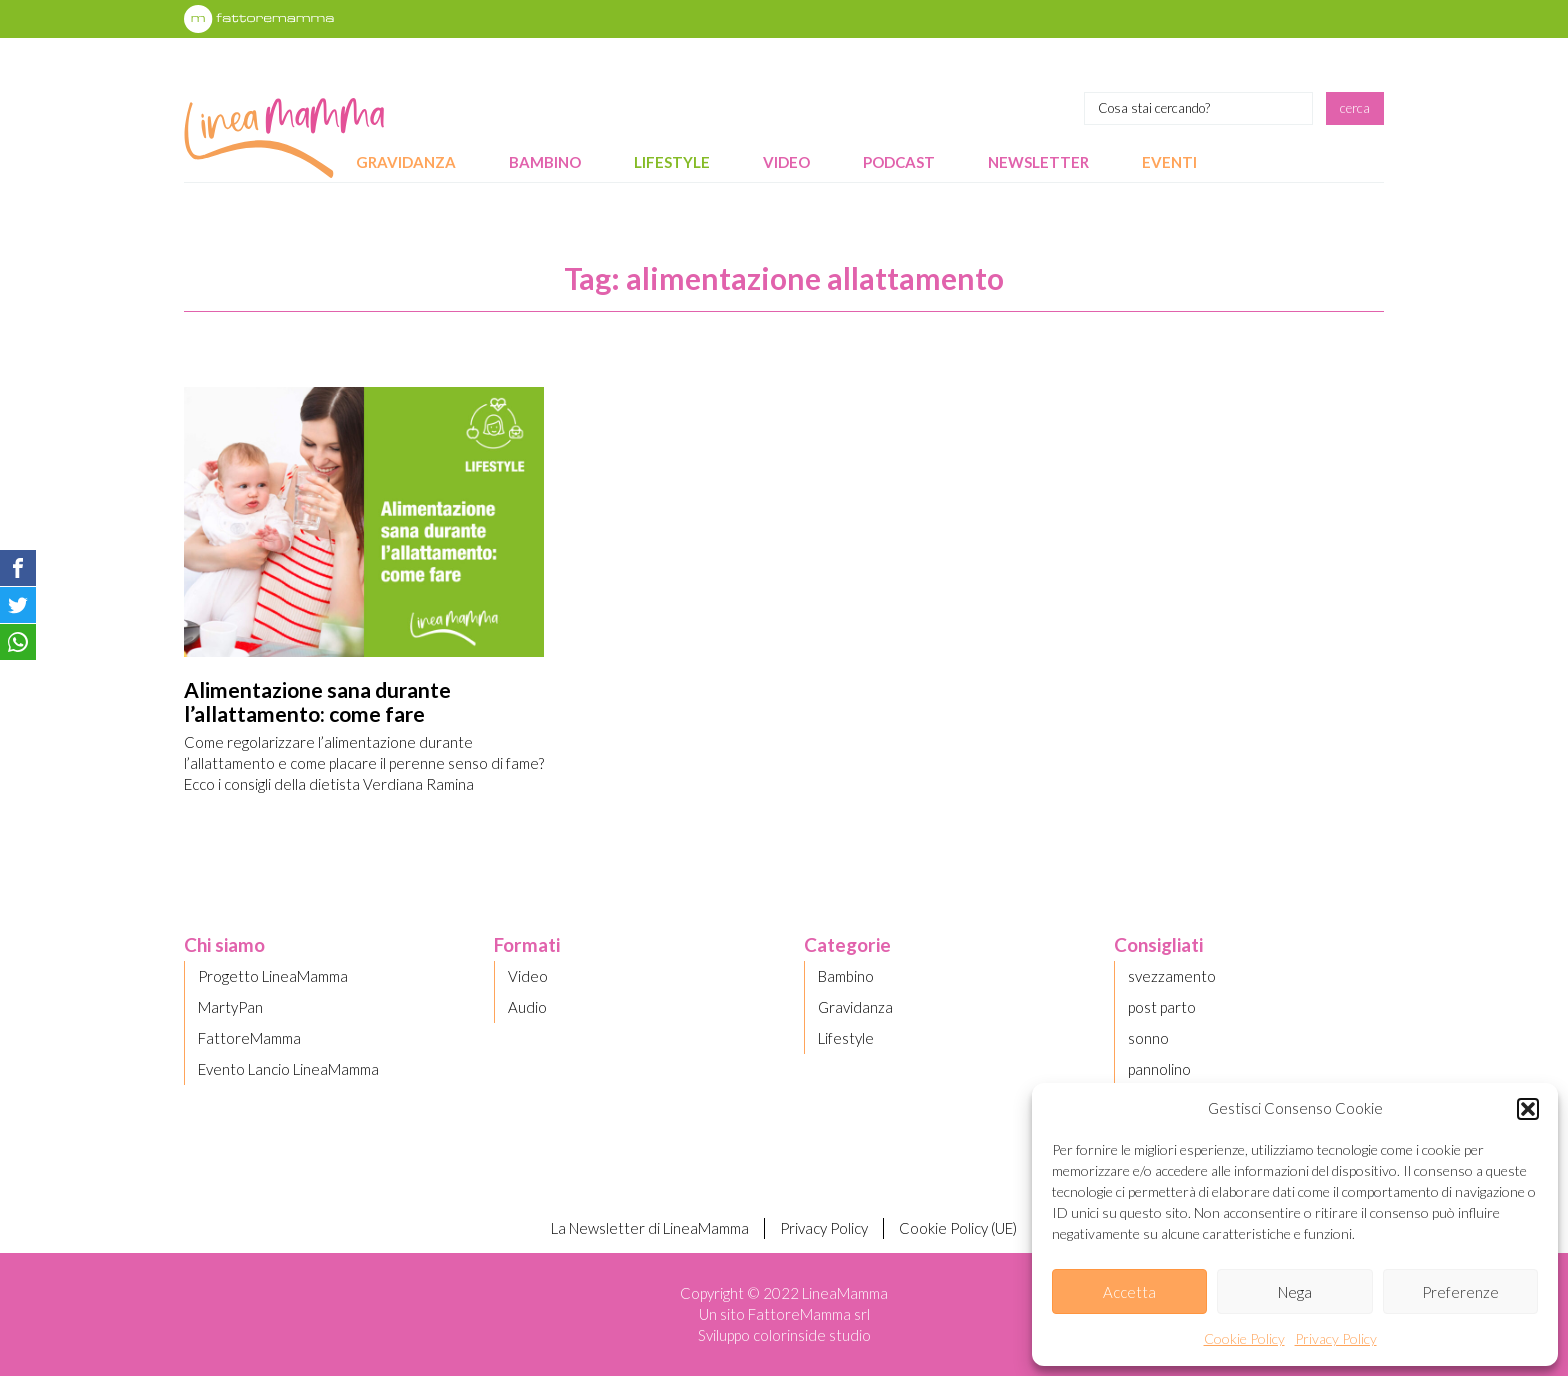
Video (786, 162)
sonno (1148, 1038)
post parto (1162, 1007)
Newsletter (1038, 162)
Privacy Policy (1336, 1338)
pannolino (1159, 1069)
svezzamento (1172, 976)
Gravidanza (406, 162)
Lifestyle (672, 162)
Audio (527, 1007)
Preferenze (1460, 1292)
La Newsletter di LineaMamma (650, 1228)
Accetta (1129, 1292)
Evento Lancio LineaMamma (288, 1069)
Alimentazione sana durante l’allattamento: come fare (317, 701)
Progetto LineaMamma (273, 976)
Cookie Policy (1244, 1338)
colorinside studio (812, 1335)
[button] (1528, 1109)
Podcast (899, 162)
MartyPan (230, 1007)
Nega (1295, 1292)
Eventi (1169, 162)
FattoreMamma (249, 1038)
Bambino (545, 162)
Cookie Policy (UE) (958, 1228)
